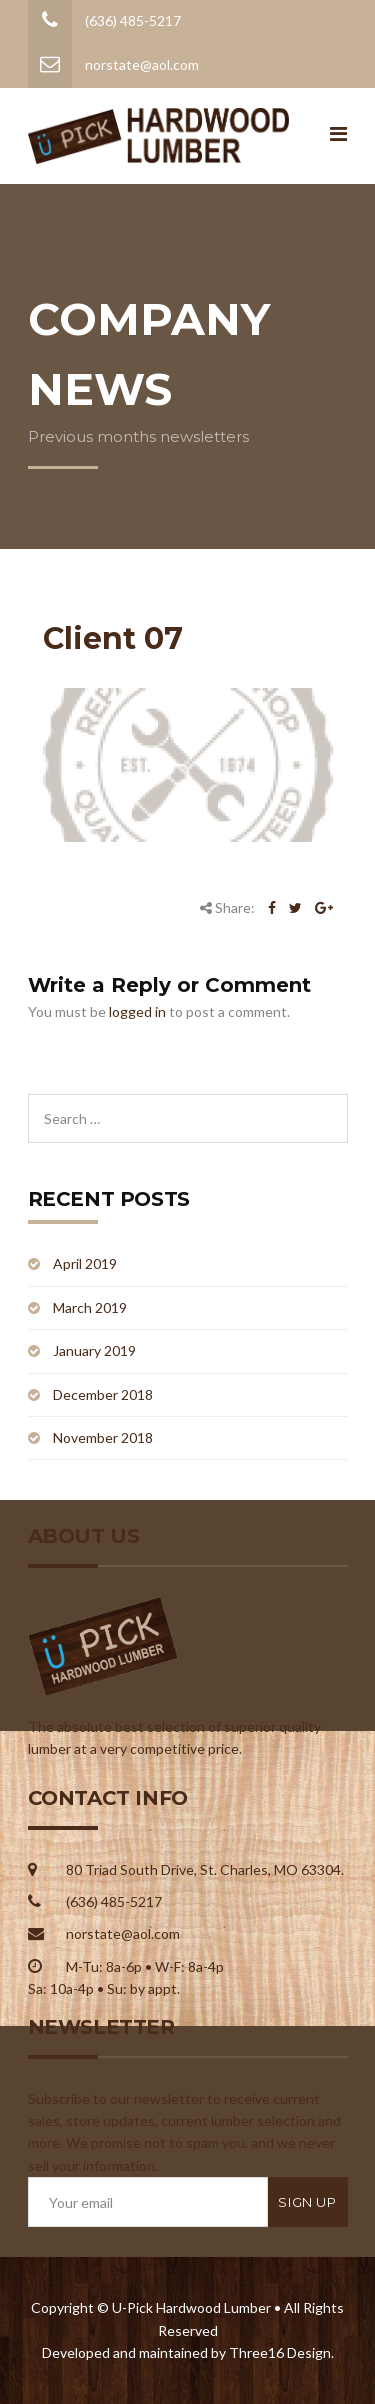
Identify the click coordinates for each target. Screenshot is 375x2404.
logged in (137, 1011)
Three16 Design (280, 2352)
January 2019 (94, 1350)
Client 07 (113, 638)
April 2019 (85, 1263)
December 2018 (103, 1394)
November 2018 (103, 1437)
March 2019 (90, 1307)
